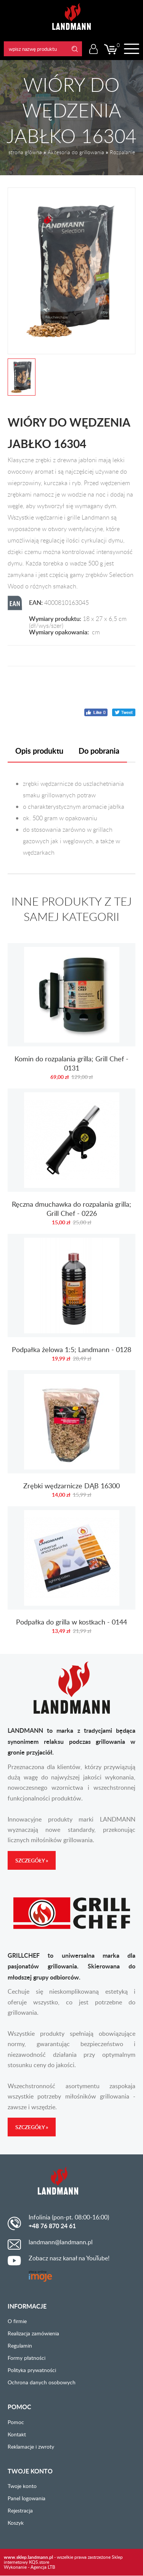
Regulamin (20, 2345)
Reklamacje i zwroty (31, 2446)
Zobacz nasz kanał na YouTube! (69, 2258)
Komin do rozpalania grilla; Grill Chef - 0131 (71, 1015)
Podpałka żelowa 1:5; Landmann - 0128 (71, 1302)
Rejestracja (20, 2510)
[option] (71, 271)
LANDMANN (71, 16)
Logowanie (93, 49)
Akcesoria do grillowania (76, 152)
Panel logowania (26, 2498)
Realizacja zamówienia (33, 2333)
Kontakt (17, 2434)
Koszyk (16, 2522)
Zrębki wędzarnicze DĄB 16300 (71, 1438)
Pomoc (16, 2422)
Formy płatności (26, 2357)
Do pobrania (99, 750)
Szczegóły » (31, 1860)
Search (74, 48)
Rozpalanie (122, 152)
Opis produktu (39, 750)
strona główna (25, 152)
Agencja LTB (43, 2567)
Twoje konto (22, 2486)
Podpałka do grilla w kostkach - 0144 (71, 1574)
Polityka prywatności (32, 2370)
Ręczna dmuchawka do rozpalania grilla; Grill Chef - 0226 (71, 1160)
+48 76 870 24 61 (52, 2226)
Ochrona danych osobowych (42, 2382)
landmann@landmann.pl (61, 2242)
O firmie (17, 2321)
